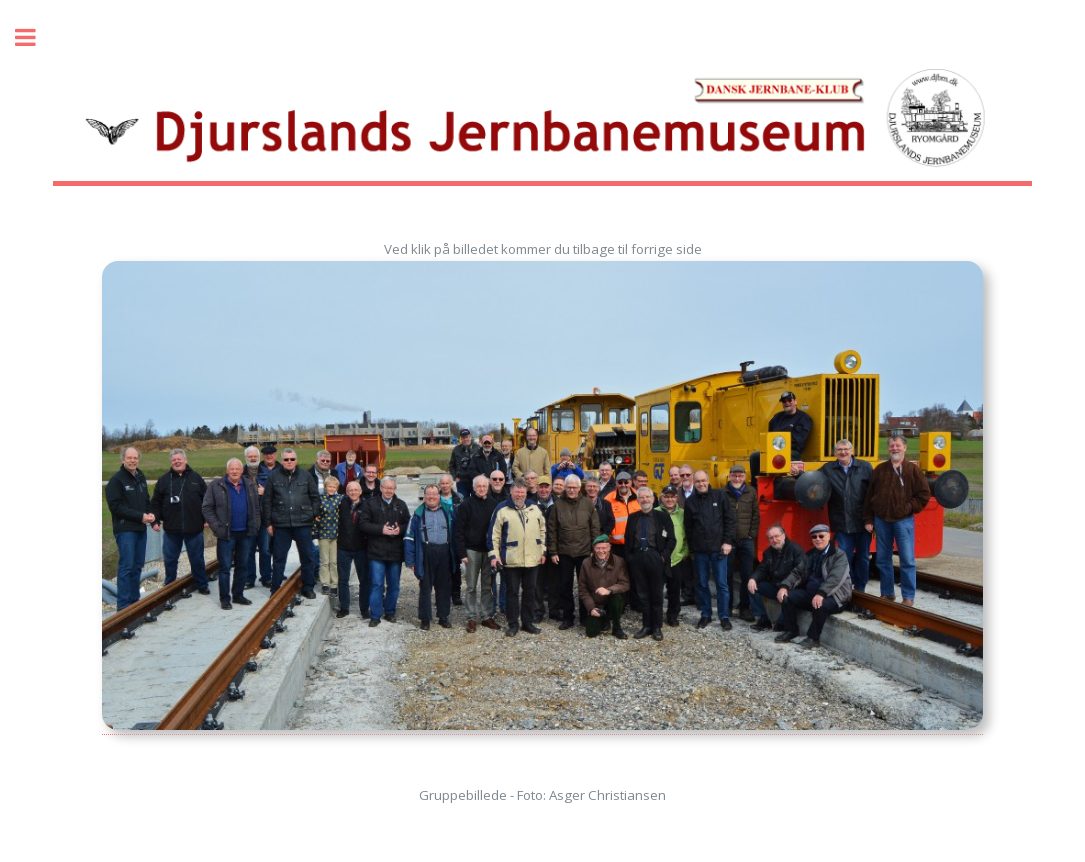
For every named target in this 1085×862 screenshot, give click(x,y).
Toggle (36, 37)
